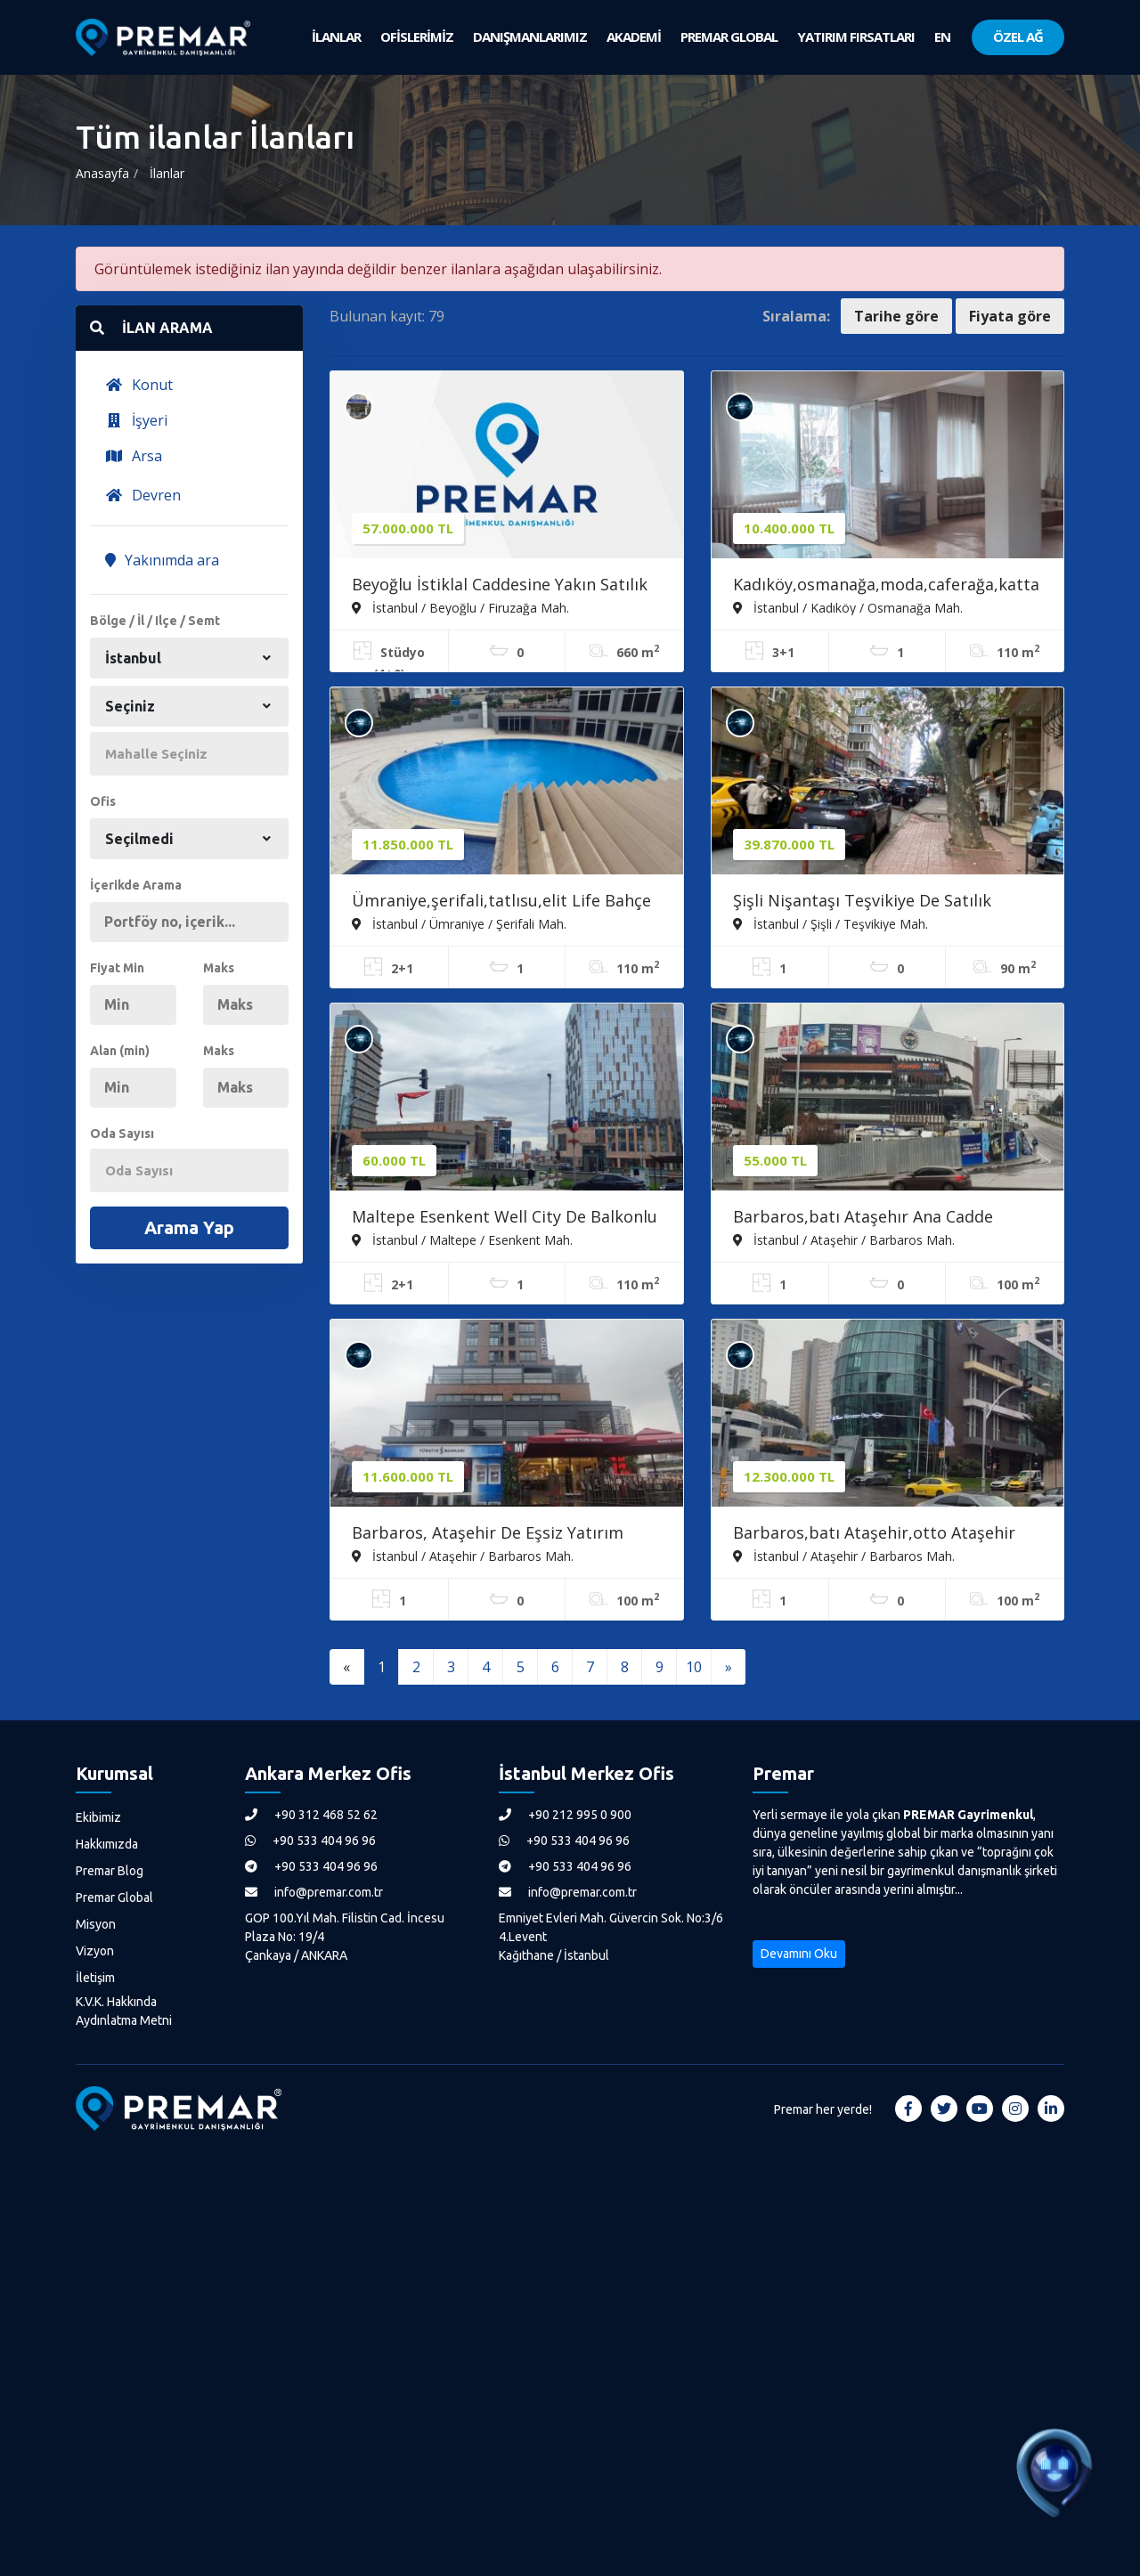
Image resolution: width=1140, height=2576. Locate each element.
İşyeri (136, 420)
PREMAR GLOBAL (729, 36)
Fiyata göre (1010, 316)
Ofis (103, 801)
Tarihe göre (896, 316)
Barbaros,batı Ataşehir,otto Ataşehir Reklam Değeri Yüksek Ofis (874, 1534)
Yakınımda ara (162, 560)
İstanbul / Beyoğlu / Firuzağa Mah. (460, 607)
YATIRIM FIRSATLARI (856, 36)
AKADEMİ (634, 36)
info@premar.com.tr (314, 1892)
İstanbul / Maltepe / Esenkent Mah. (462, 1239)
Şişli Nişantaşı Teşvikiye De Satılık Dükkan (862, 902)
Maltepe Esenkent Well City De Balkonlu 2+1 (504, 1218)
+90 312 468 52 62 (311, 1815)
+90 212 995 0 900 (565, 1815)
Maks (218, 968)
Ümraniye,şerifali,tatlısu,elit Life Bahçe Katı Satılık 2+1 (501, 902)
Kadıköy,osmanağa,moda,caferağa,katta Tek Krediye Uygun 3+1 (886, 585)
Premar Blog (109, 1871)
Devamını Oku (799, 1953)
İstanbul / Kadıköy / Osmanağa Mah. (848, 607)
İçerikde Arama (136, 885)
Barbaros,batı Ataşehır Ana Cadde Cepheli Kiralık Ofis (863, 1218)
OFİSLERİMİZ (416, 36)
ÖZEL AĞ (1018, 36)
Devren (143, 495)
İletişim (95, 1978)
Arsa (133, 456)
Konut (139, 384)
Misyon (96, 1924)
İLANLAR (336, 36)
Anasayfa (102, 173)
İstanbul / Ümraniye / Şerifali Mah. (459, 923)
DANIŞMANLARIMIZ (530, 36)
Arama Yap (189, 1227)
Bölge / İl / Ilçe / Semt (155, 621)
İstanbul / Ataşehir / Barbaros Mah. (844, 1239)
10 (694, 1667)
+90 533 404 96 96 (310, 1840)
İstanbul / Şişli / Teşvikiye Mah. (830, 923)
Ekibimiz (98, 1817)
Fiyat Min (117, 968)
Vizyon (95, 1951)
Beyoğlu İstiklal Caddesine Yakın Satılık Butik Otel (499, 585)
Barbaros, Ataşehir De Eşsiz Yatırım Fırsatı (487, 1534)
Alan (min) (120, 1051)
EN (942, 36)
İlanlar (167, 173)
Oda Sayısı (122, 1133)
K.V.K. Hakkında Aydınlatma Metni (124, 2011)
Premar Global (114, 1897)
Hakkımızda (107, 1844)
